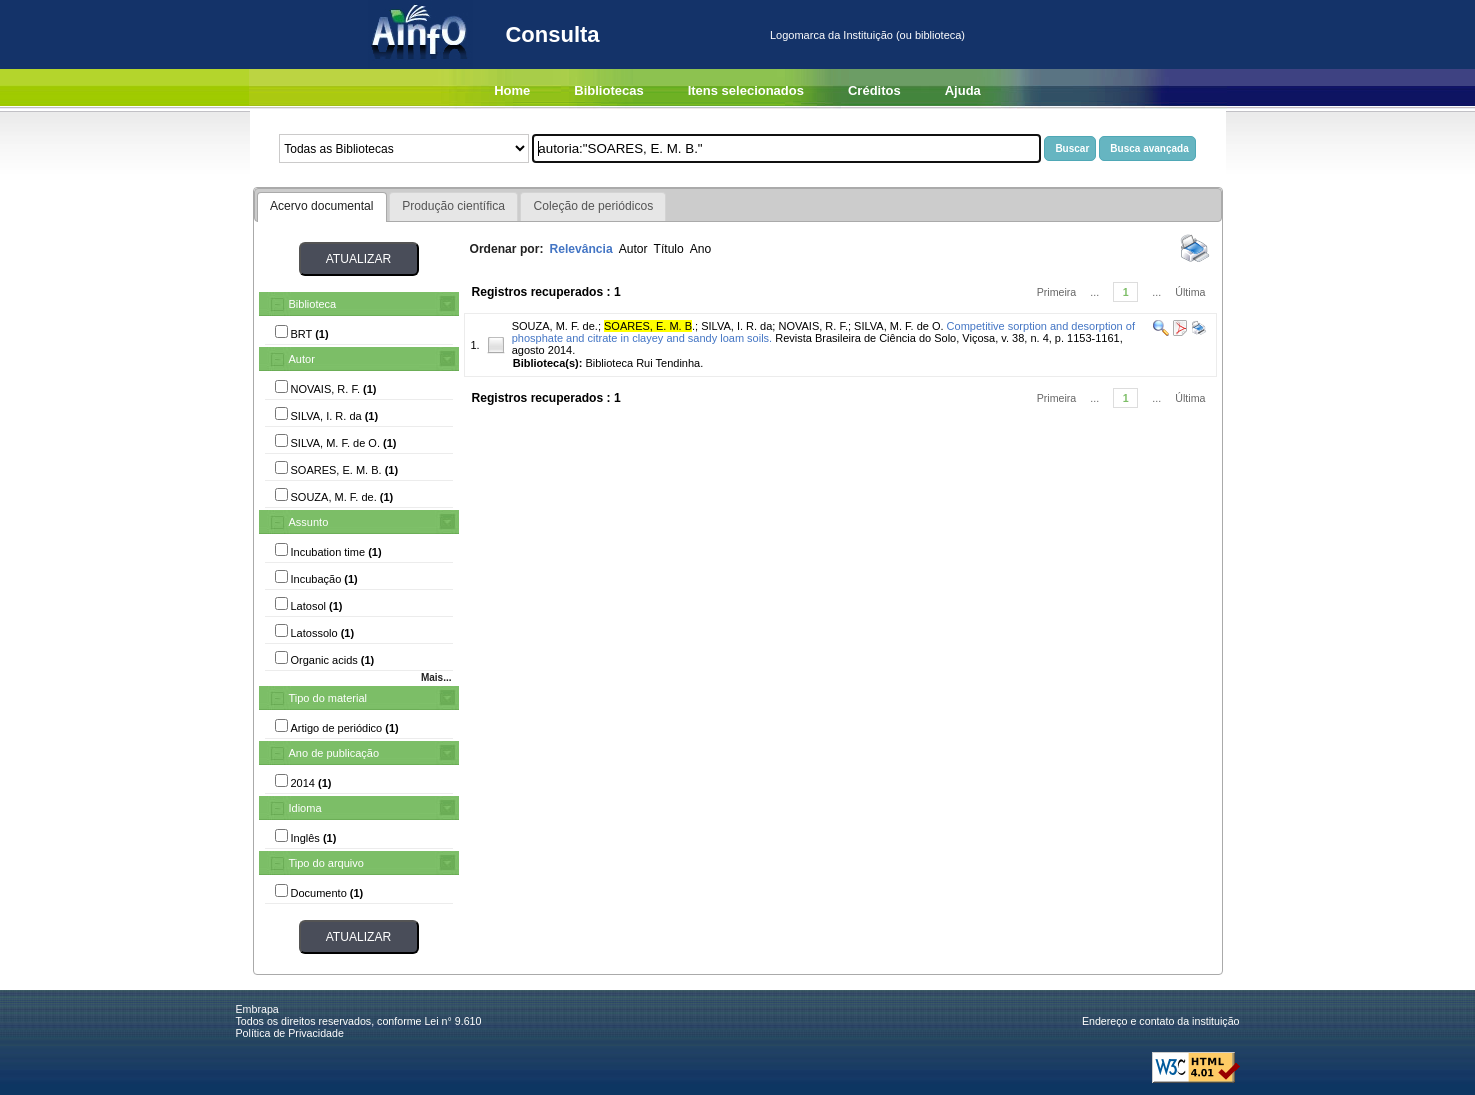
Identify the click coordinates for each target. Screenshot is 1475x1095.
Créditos (874, 90)
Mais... (436, 677)
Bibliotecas (608, 90)
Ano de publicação (334, 753)
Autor (302, 359)
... (1094, 292)
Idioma (305, 808)
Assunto (309, 522)
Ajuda (963, 90)
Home (512, 90)
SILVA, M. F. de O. (898, 326)
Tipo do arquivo (326, 863)
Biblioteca (313, 304)
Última (1190, 292)
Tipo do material (328, 698)
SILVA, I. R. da (736, 326)
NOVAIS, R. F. (812, 326)
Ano (701, 249)
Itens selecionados (746, 90)
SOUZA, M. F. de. (555, 326)
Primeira (1057, 292)
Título (669, 249)
